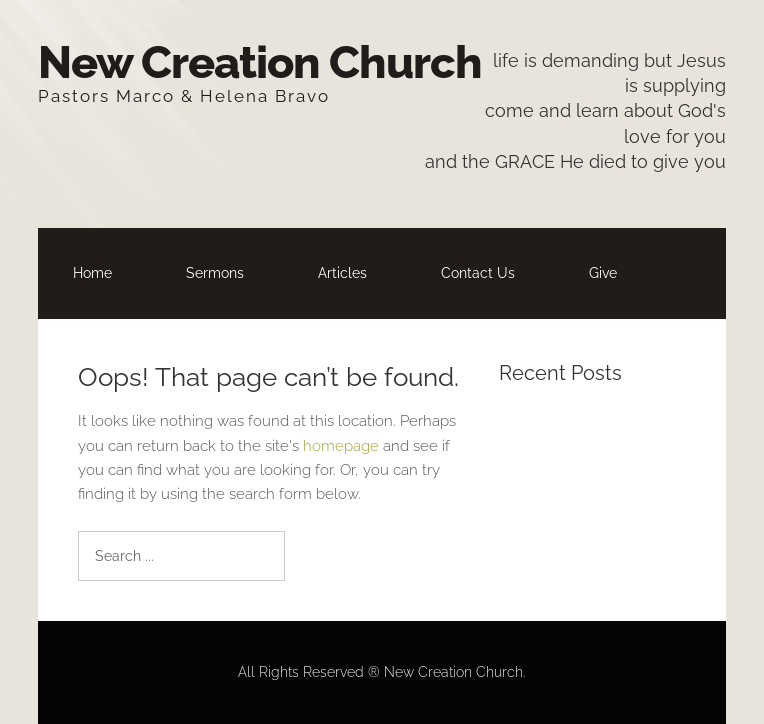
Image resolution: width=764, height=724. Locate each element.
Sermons (215, 273)
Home (92, 273)
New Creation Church (260, 62)
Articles (342, 273)
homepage (341, 446)
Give (603, 273)
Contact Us (478, 273)
